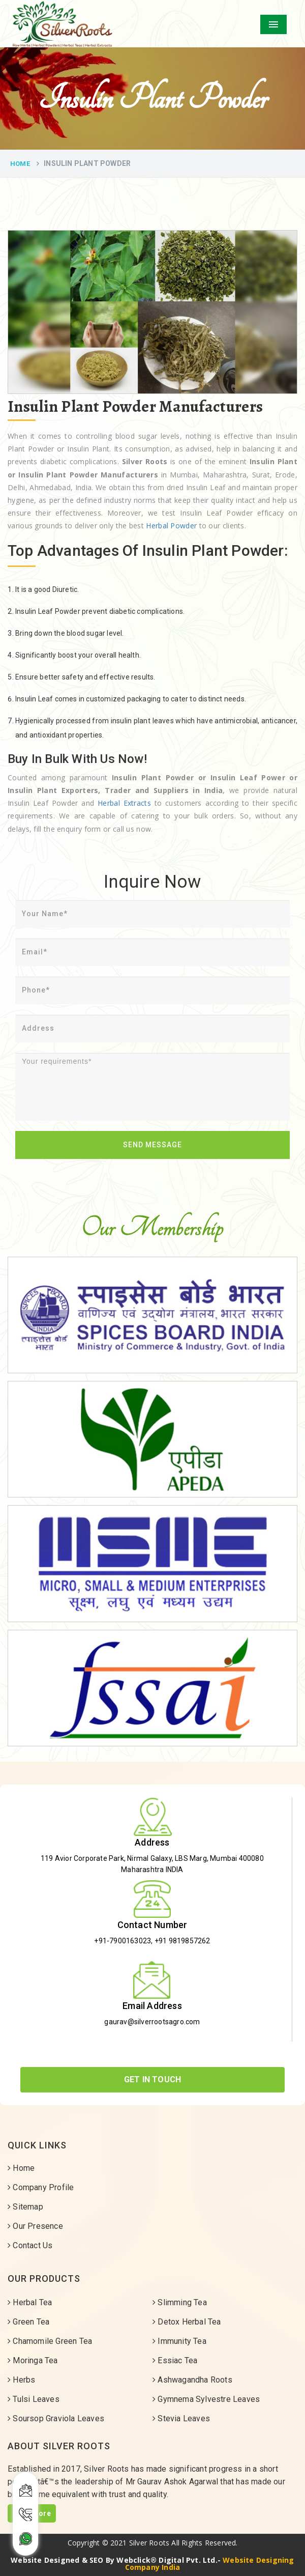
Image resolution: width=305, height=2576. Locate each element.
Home (20, 163)
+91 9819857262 (182, 1941)
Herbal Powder (171, 525)
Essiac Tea (174, 2360)
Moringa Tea (33, 2360)
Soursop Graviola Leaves (56, 2418)
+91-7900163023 (122, 1941)
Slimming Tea (179, 2302)
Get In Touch (152, 2079)
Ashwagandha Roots (192, 2380)
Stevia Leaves (181, 2418)
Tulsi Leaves (33, 2399)
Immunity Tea (179, 2341)
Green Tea (28, 2322)
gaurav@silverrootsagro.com (152, 2022)
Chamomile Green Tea (50, 2341)
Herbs (21, 2380)
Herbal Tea (30, 2302)
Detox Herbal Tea (186, 2322)
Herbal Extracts (124, 803)
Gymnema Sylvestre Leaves (206, 2399)
